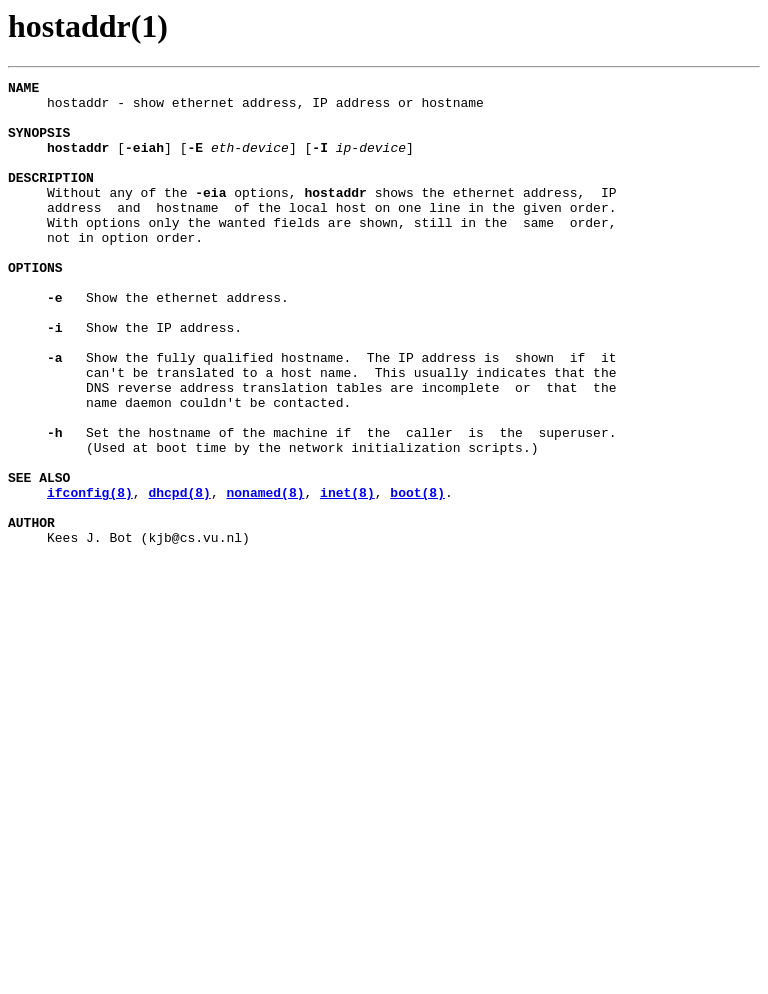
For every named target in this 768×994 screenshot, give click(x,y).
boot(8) (417, 576)
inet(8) (347, 576)
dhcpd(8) (179, 576)
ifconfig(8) (90, 576)
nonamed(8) (265, 576)
